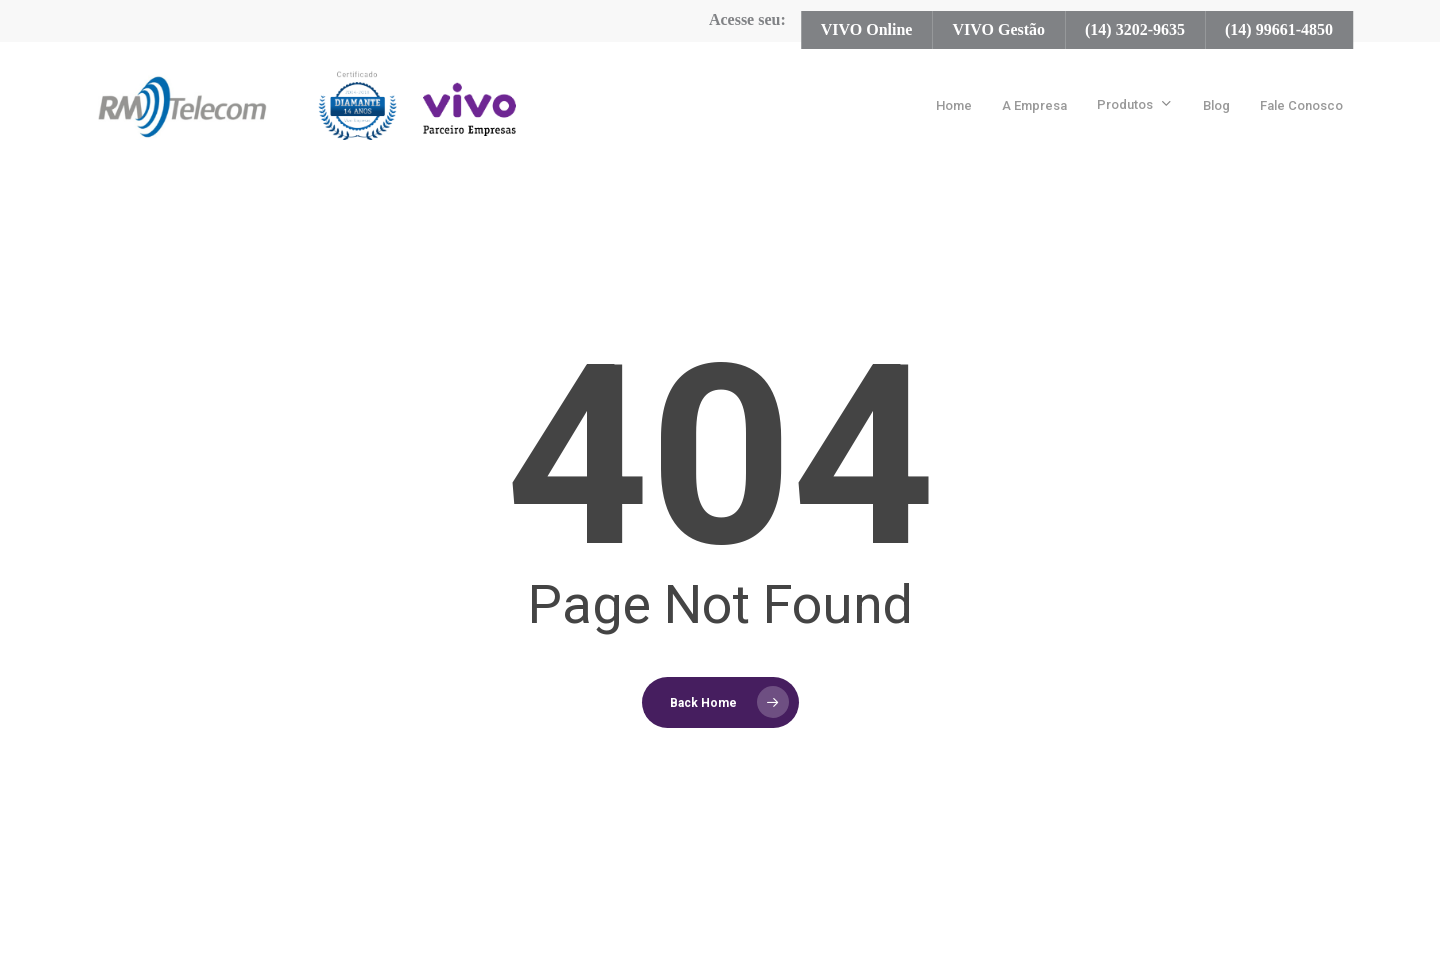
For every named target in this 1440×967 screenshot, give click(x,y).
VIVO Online (867, 29)
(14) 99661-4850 (1279, 29)
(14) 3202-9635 (1135, 29)
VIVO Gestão (998, 29)
